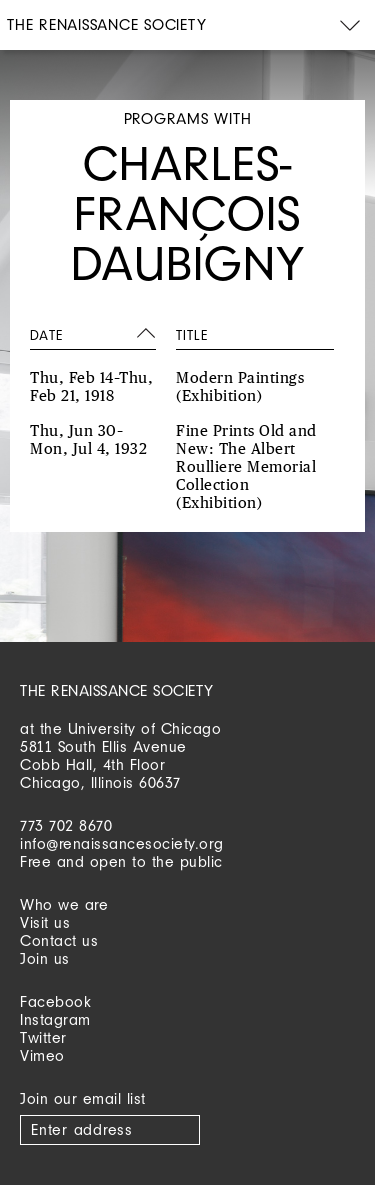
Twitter (43, 1037)
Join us (45, 958)
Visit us (45, 922)
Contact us (59, 940)
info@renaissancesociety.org (122, 843)
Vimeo (42, 1055)
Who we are (64, 904)
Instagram (55, 1019)
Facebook (55, 1001)
